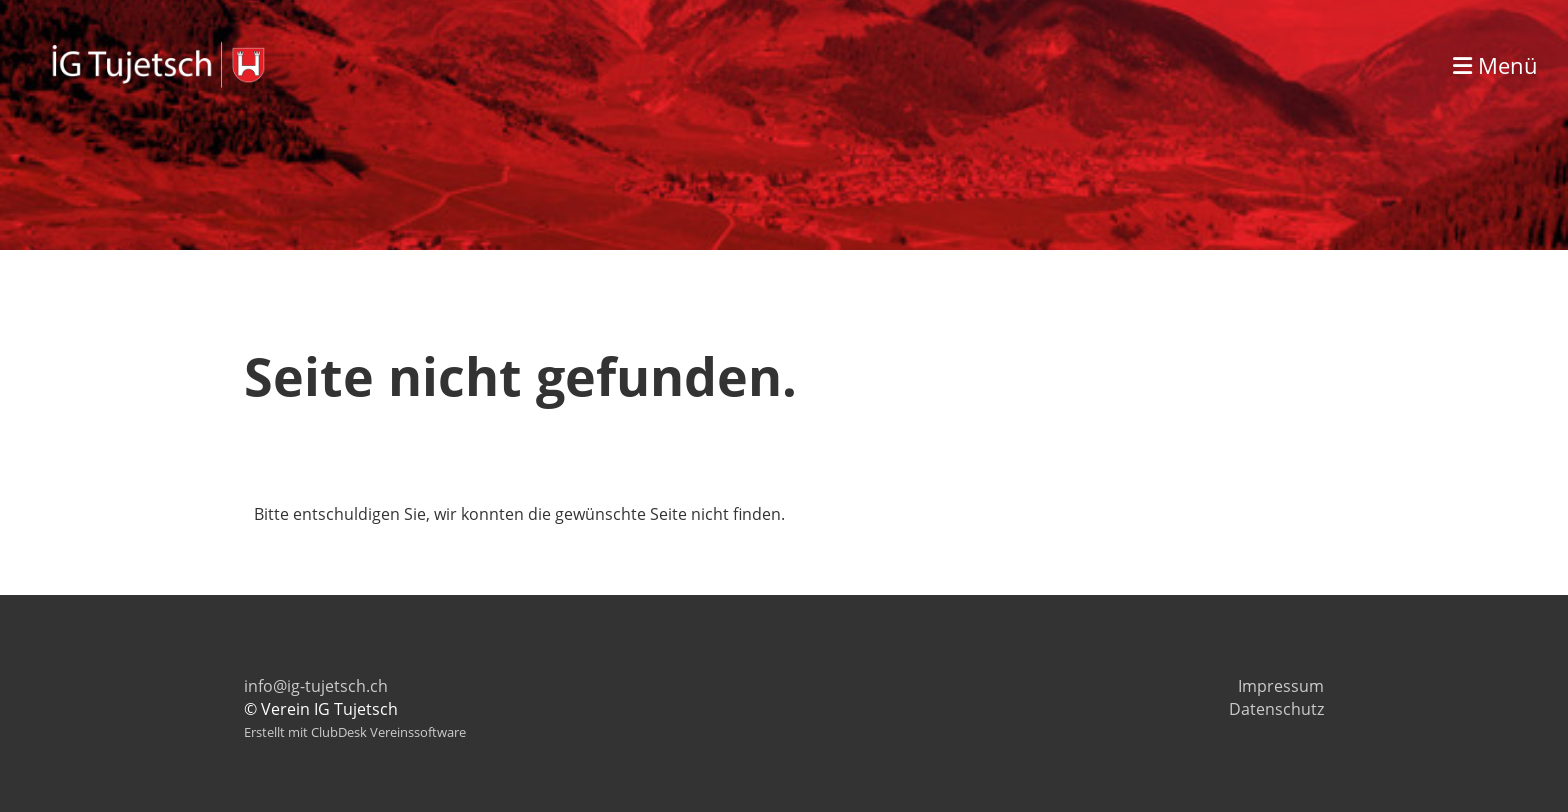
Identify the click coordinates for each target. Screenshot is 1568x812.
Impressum (1281, 686)
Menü (1495, 65)
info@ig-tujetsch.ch (316, 686)
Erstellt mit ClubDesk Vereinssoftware (355, 732)
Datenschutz (1276, 709)
